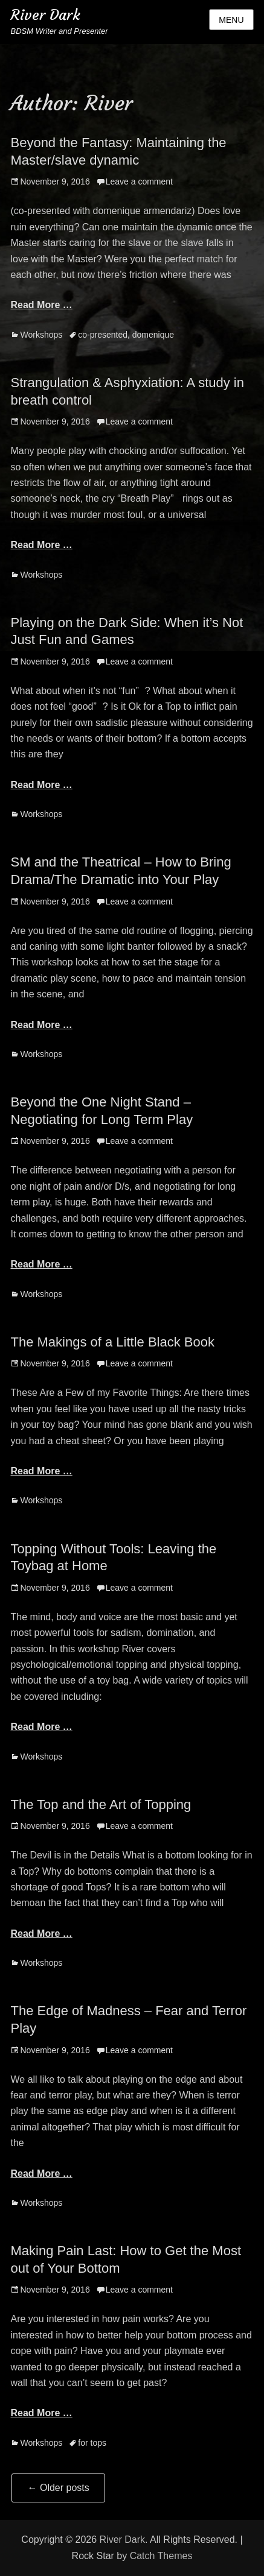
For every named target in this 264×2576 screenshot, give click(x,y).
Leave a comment (139, 181)
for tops (92, 2443)
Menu (231, 20)
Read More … (41, 305)
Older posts (58, 2488)
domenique (153, 334)
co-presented (102, 334)
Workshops (41, 334)
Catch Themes (161, 2556)
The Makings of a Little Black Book (112, 1342)
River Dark (45, 15)
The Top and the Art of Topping (100, 1804)
